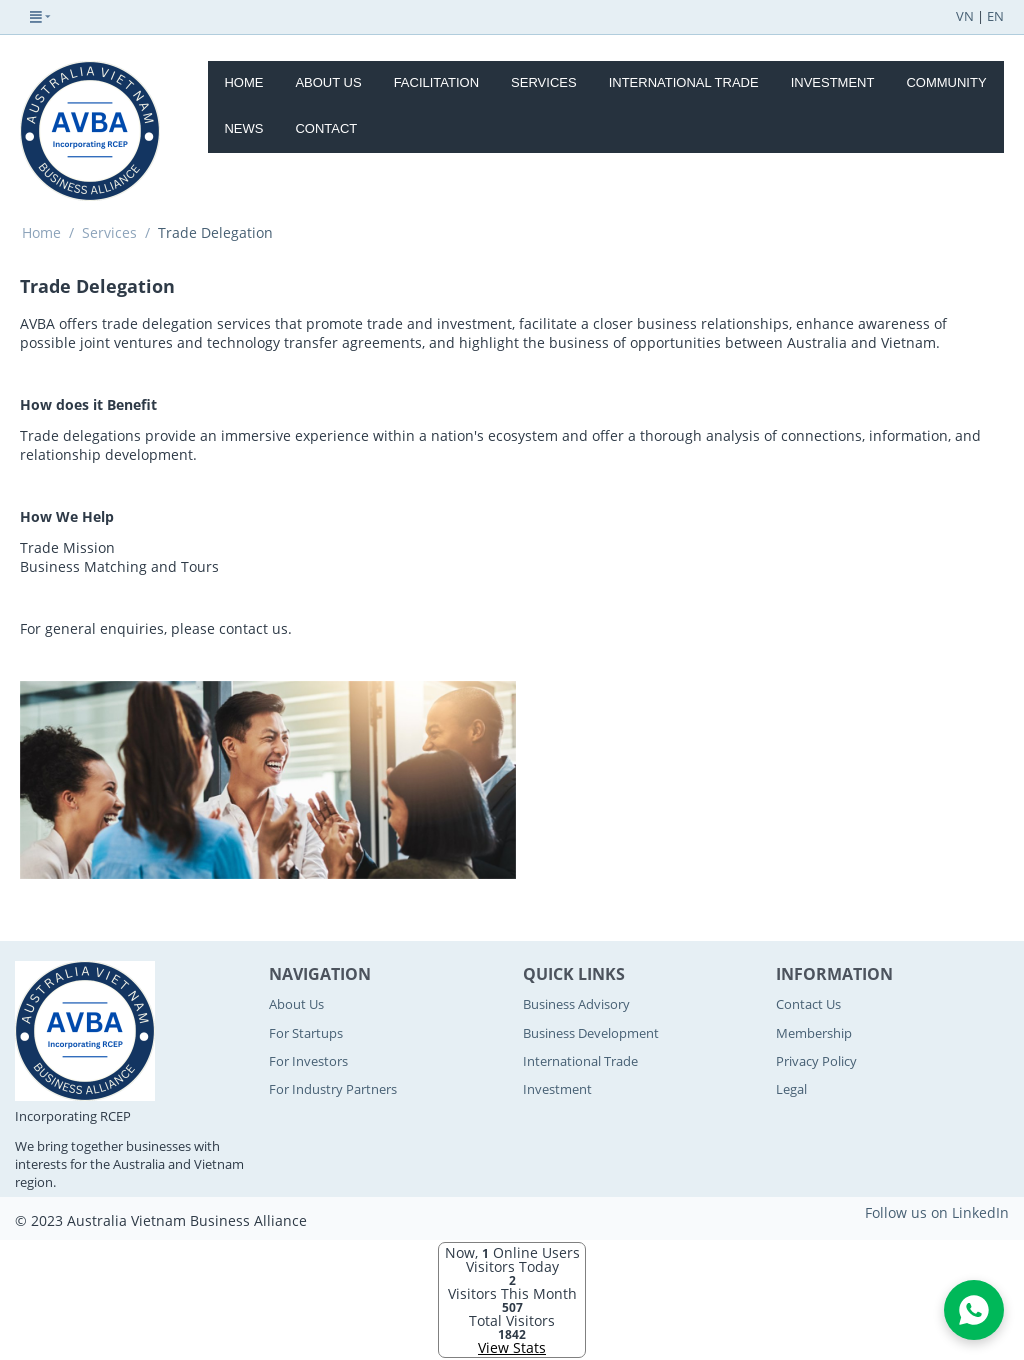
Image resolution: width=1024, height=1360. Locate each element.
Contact (326, 128)
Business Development (591, 1033)
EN (995, 16)
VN (965, 16)
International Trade (684, 82)
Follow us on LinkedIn (937, 1212)
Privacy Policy (816, 1061)
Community (946, 82)
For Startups (306, 1033)
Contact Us (808, 1004)
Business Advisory (576, 1004)
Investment (833, 82)
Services (544, 82)
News (243, 128)
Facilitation (436, 82)
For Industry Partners (333, 1089)
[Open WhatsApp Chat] (974, 1310)
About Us (328, 82)
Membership (814, 1033)
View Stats (512, 1347)
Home (243, 82)
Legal (791, 1089)
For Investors (308, 1061)
